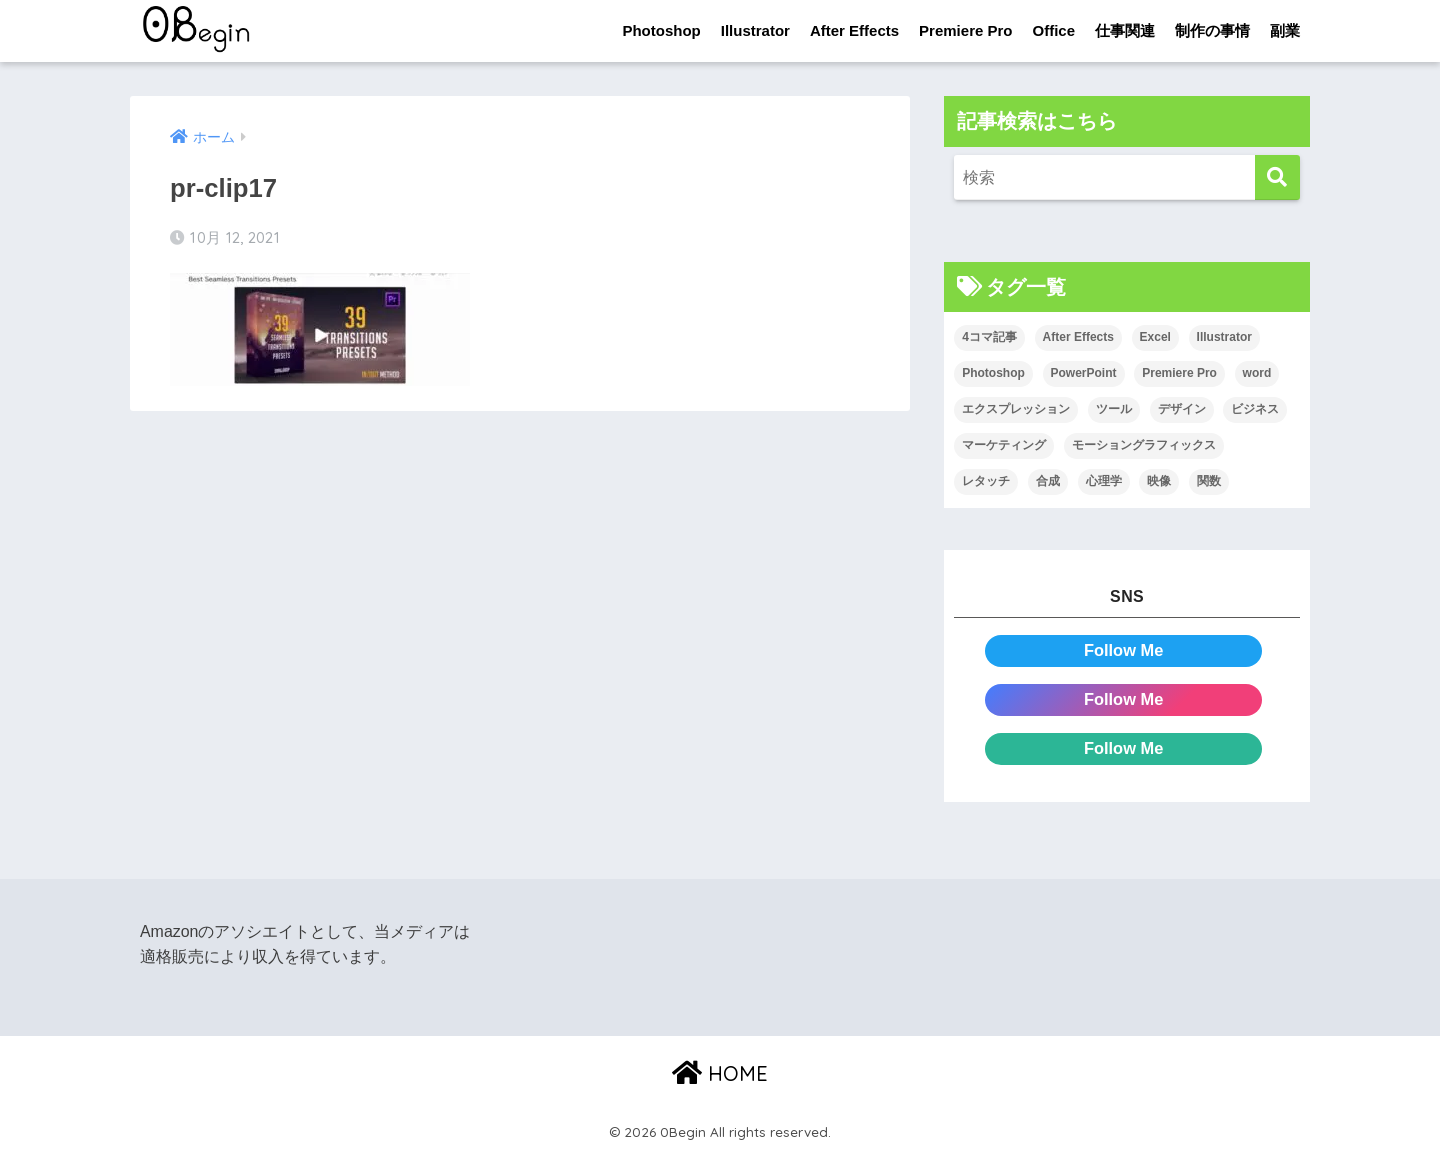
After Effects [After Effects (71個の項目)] (1078, 338)
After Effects (854, 30)
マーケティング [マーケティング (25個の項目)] (1004, 445)
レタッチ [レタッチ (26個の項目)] (986, 481)
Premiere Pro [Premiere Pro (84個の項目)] (1179, 374)
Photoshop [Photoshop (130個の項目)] (993, 374)
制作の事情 (1212, 30)
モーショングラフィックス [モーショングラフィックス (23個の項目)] (1144, 445)
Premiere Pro (965, 30)
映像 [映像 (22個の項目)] (1159, 481)
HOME (720, 1070)
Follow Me (1123, 650)
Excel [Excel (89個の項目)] (1155, 338)
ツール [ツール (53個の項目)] (1114, 410)
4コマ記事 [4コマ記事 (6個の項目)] (989, 338)
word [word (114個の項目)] (1257, 374)
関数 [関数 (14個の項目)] (1209, 481)
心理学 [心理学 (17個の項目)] (1104, 481)
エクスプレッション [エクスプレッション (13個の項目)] (1016, 410)
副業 (1285, 30)
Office (1053, 30)
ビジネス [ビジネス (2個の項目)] (1255, 410)
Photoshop (661, 30)
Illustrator (755, 30)
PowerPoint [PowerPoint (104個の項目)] (1084, 374)
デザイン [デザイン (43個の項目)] (1182, 410)
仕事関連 (1125, 30)
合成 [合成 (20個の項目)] (1048, 481)
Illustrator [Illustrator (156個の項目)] (1224, 338)
